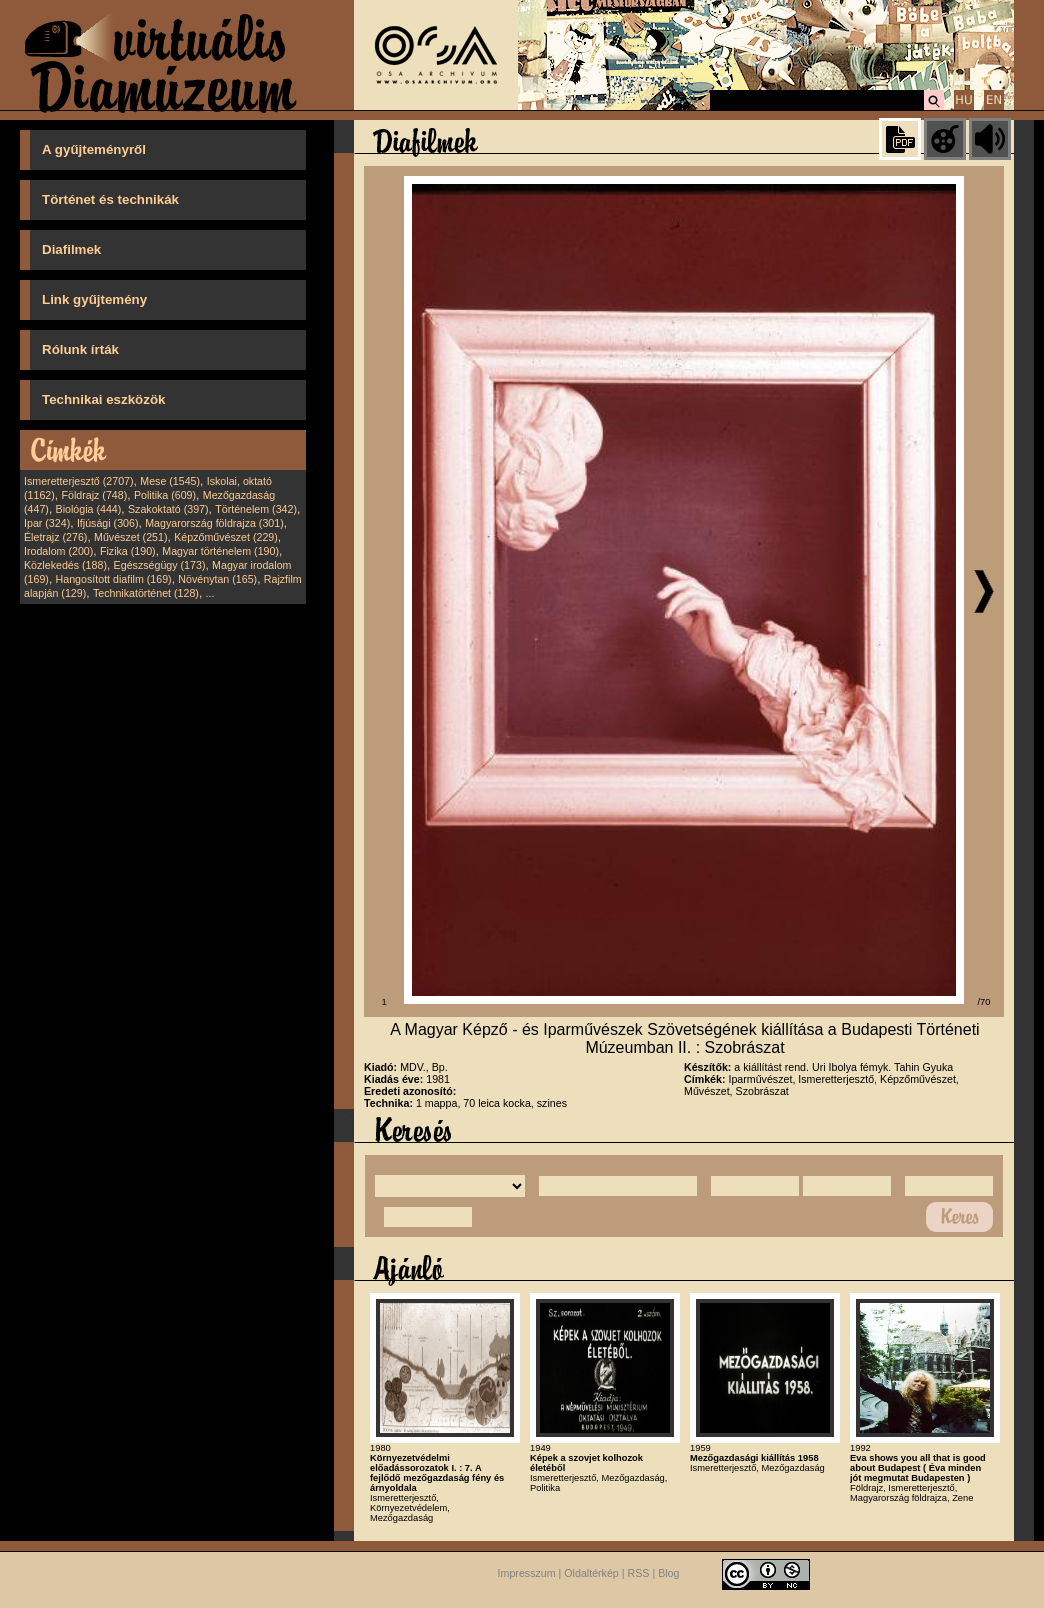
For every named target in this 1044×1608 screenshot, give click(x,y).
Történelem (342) (256, 509)
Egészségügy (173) (160, 565)
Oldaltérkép (591, 1574)
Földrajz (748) (94, 495)
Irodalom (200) (58, 551)
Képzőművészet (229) (226, 537)
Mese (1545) (170, 481)
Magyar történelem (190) (220, 551)
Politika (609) (165, 495)
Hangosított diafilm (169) (114, 579)
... (210, 593)
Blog (668, 1574)
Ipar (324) (47, 523)
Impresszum (527, 1574)
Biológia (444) (89, 509)
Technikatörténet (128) (146, 593)
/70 (984, 1002)
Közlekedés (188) (65, 565)
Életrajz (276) (55, 537)
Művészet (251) (130, 537)
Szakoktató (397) (168, 509)
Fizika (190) (128, 551)
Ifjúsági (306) (108, 523)
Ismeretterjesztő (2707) (79, 481)
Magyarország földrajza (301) (214, 523)
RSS (639, 1574)
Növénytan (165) (217, 579)
